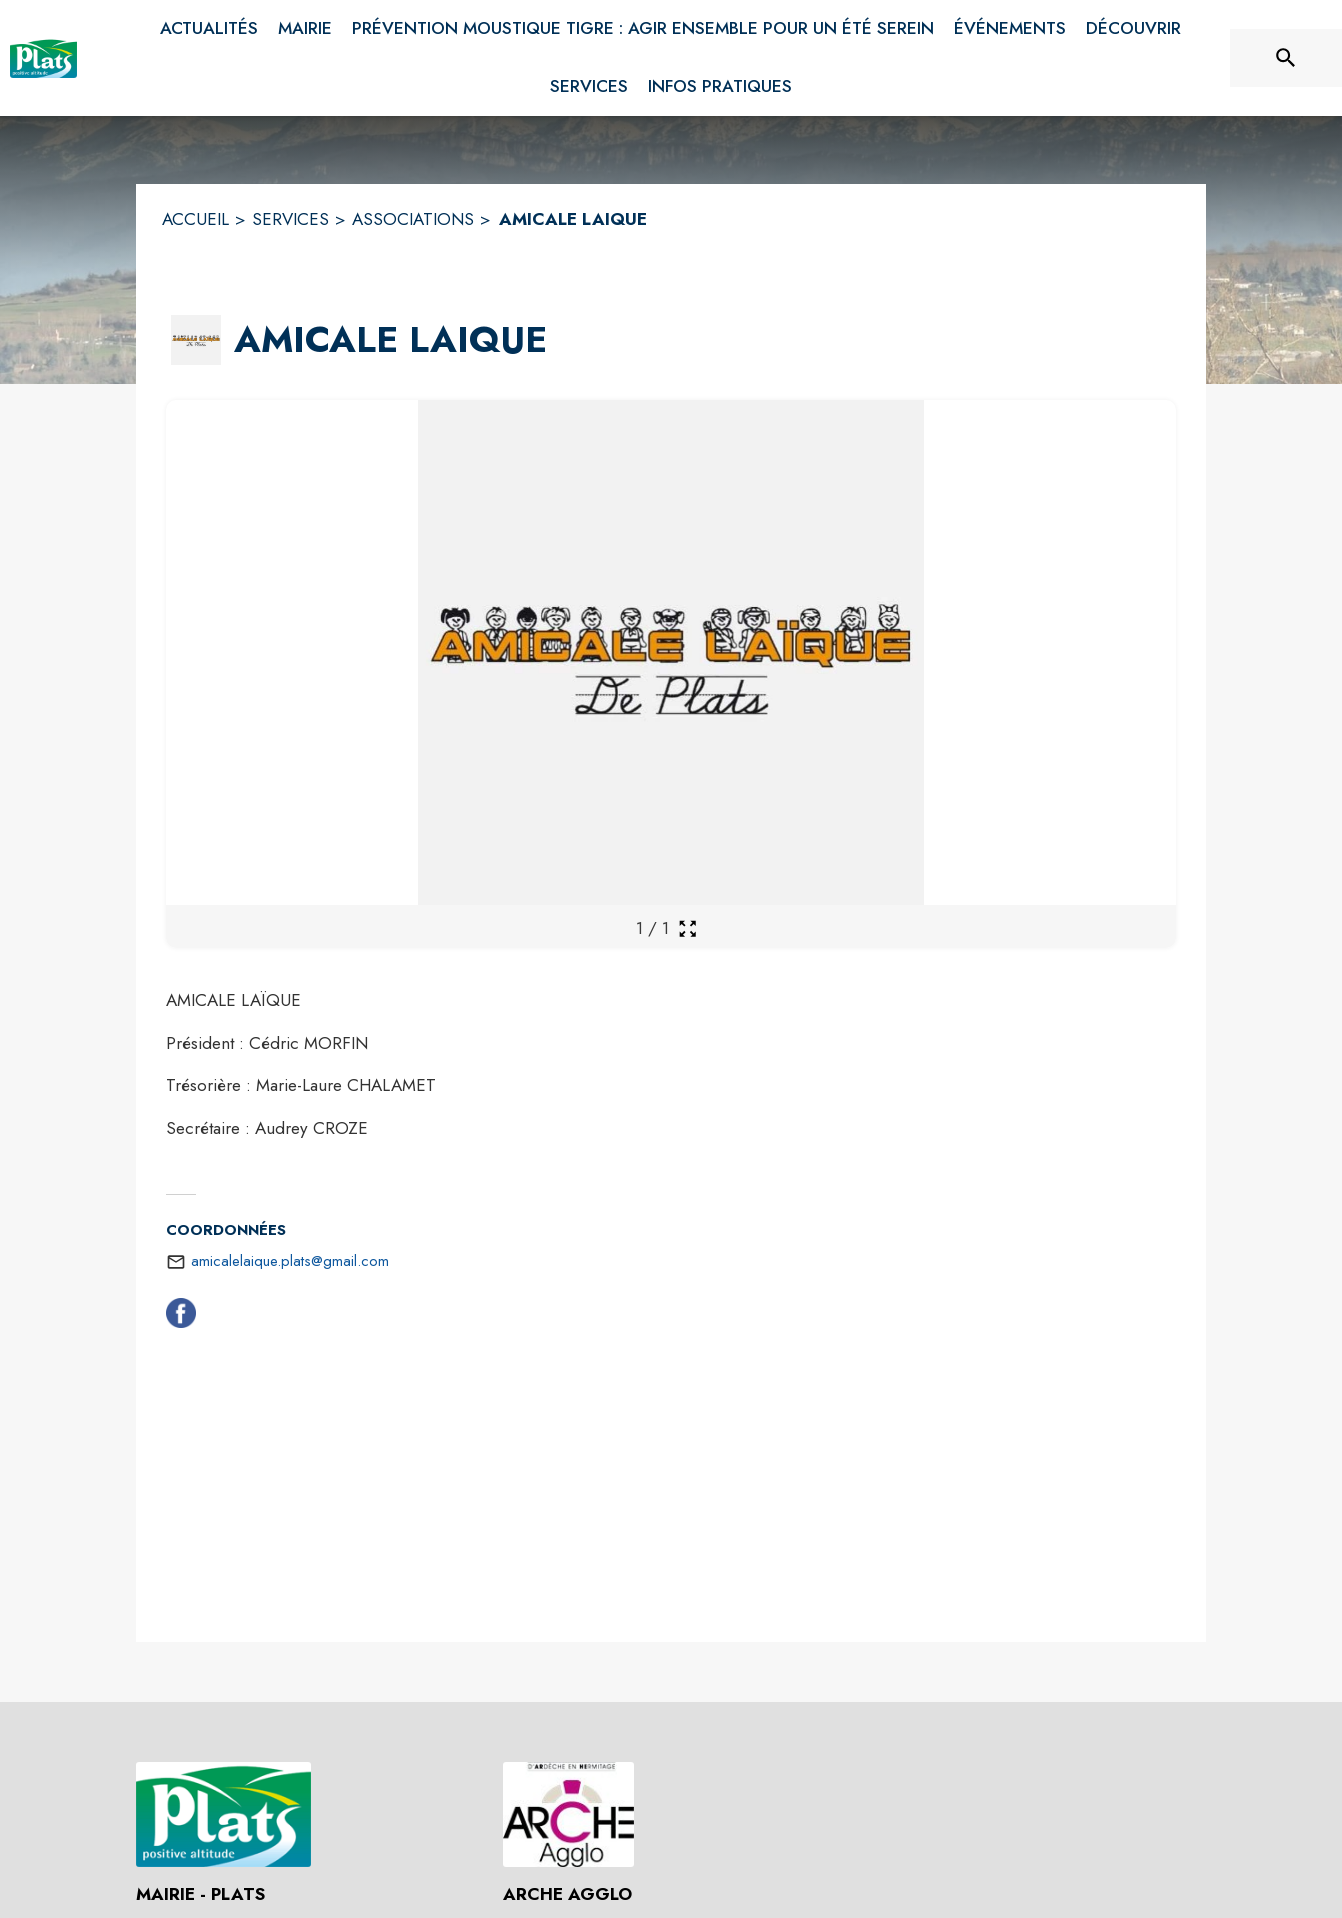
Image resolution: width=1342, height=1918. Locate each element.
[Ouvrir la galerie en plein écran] (687, 928)
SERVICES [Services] (290, 219)
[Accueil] (43, 58)
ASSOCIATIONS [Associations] (413, 219)
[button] (196, 340)
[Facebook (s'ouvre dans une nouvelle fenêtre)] (181, 1317)
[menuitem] (209, 29)
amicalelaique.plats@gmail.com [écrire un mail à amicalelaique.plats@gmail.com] (290, 1261)
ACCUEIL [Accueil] (195, 219)
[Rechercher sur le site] (1286, 58)
